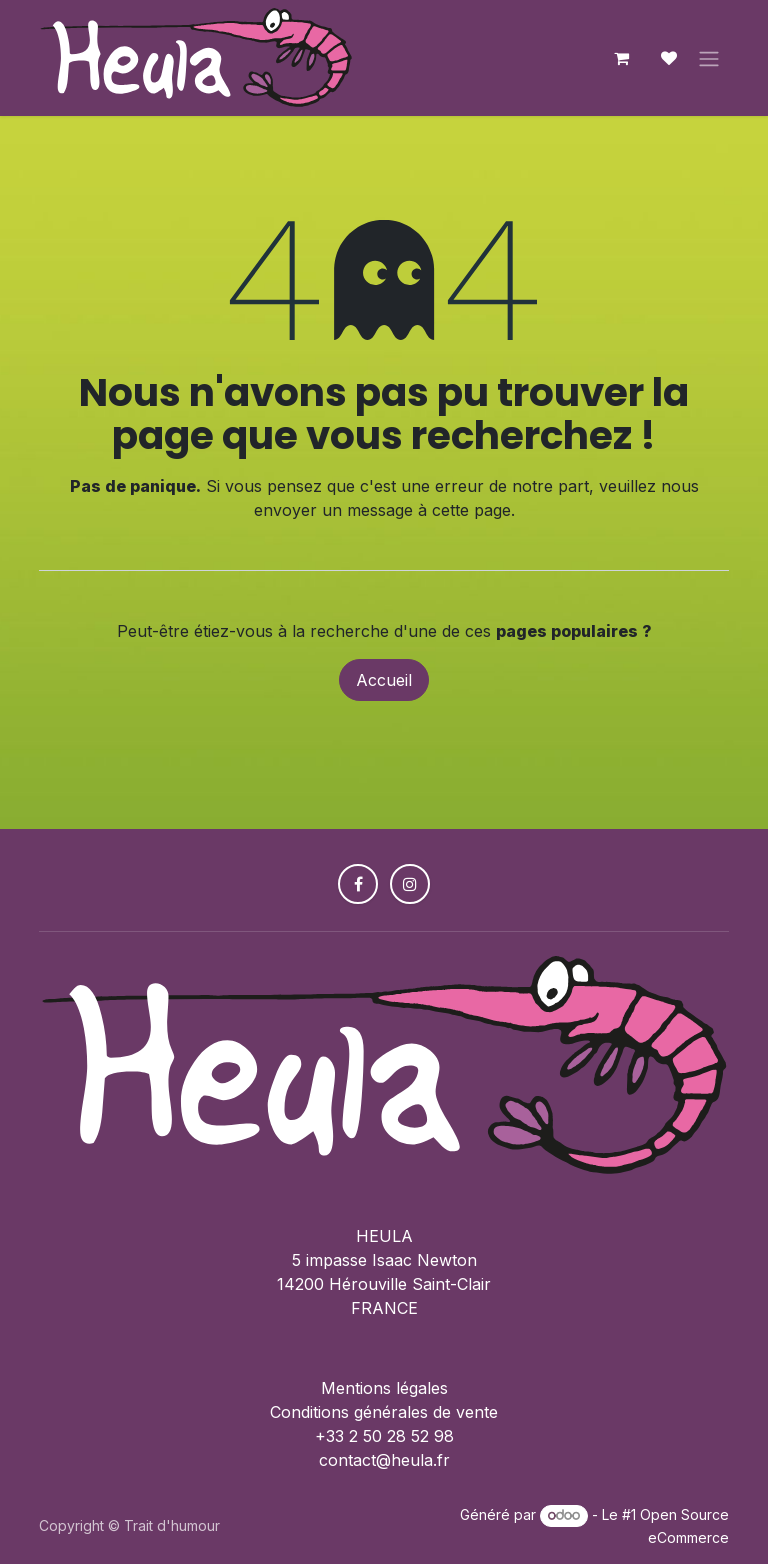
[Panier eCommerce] (621, 58)
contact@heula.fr (384, 1460)
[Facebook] (358, 884)
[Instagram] (410, 884)
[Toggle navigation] (709, 58)
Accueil (384, 680)
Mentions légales (384, 1388)
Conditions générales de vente (384, 1412)
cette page (471, 510)
